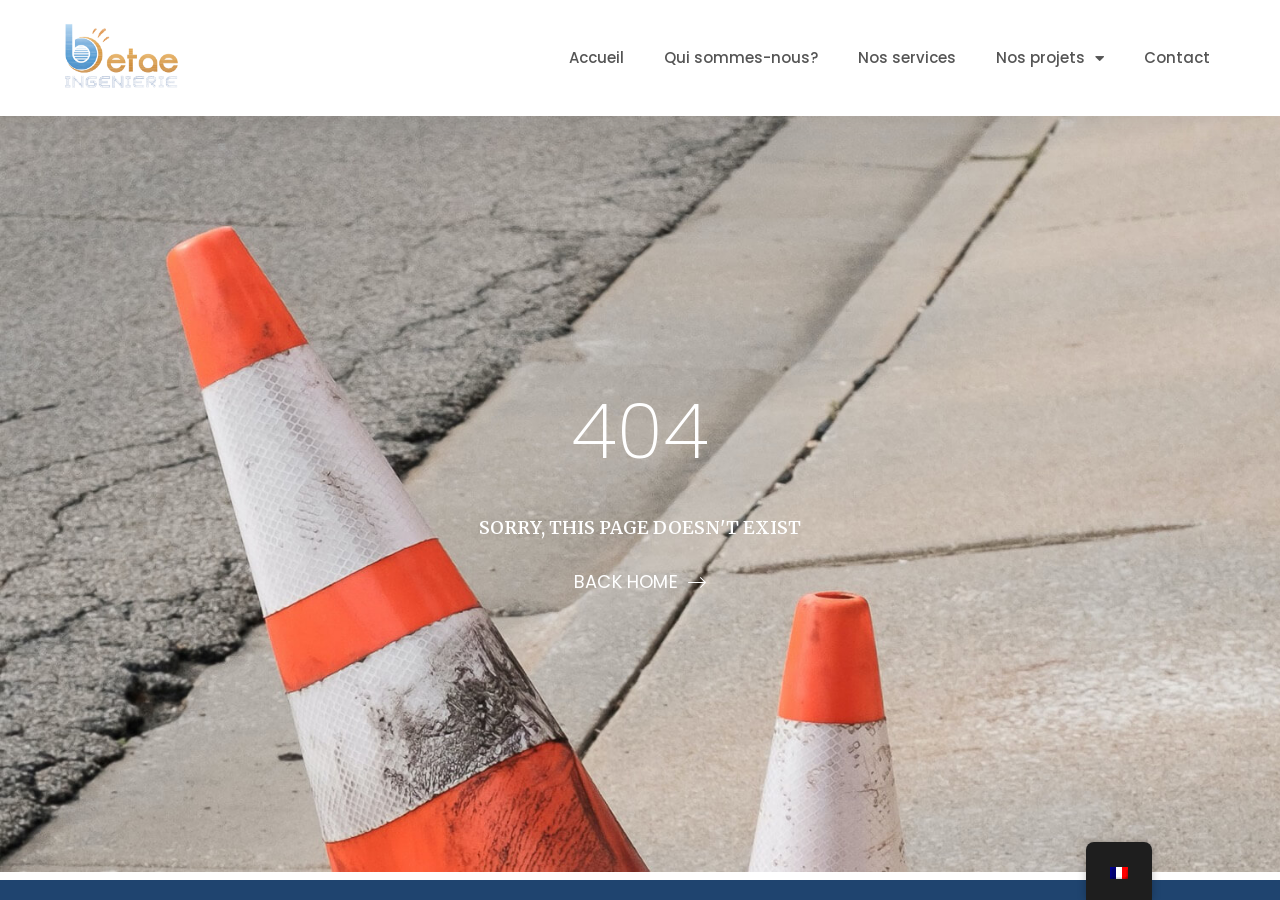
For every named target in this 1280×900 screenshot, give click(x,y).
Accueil (596, 57)
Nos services (907, 57)
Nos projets (1050, 58)
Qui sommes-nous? (741, 57)
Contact (1177, 57)
